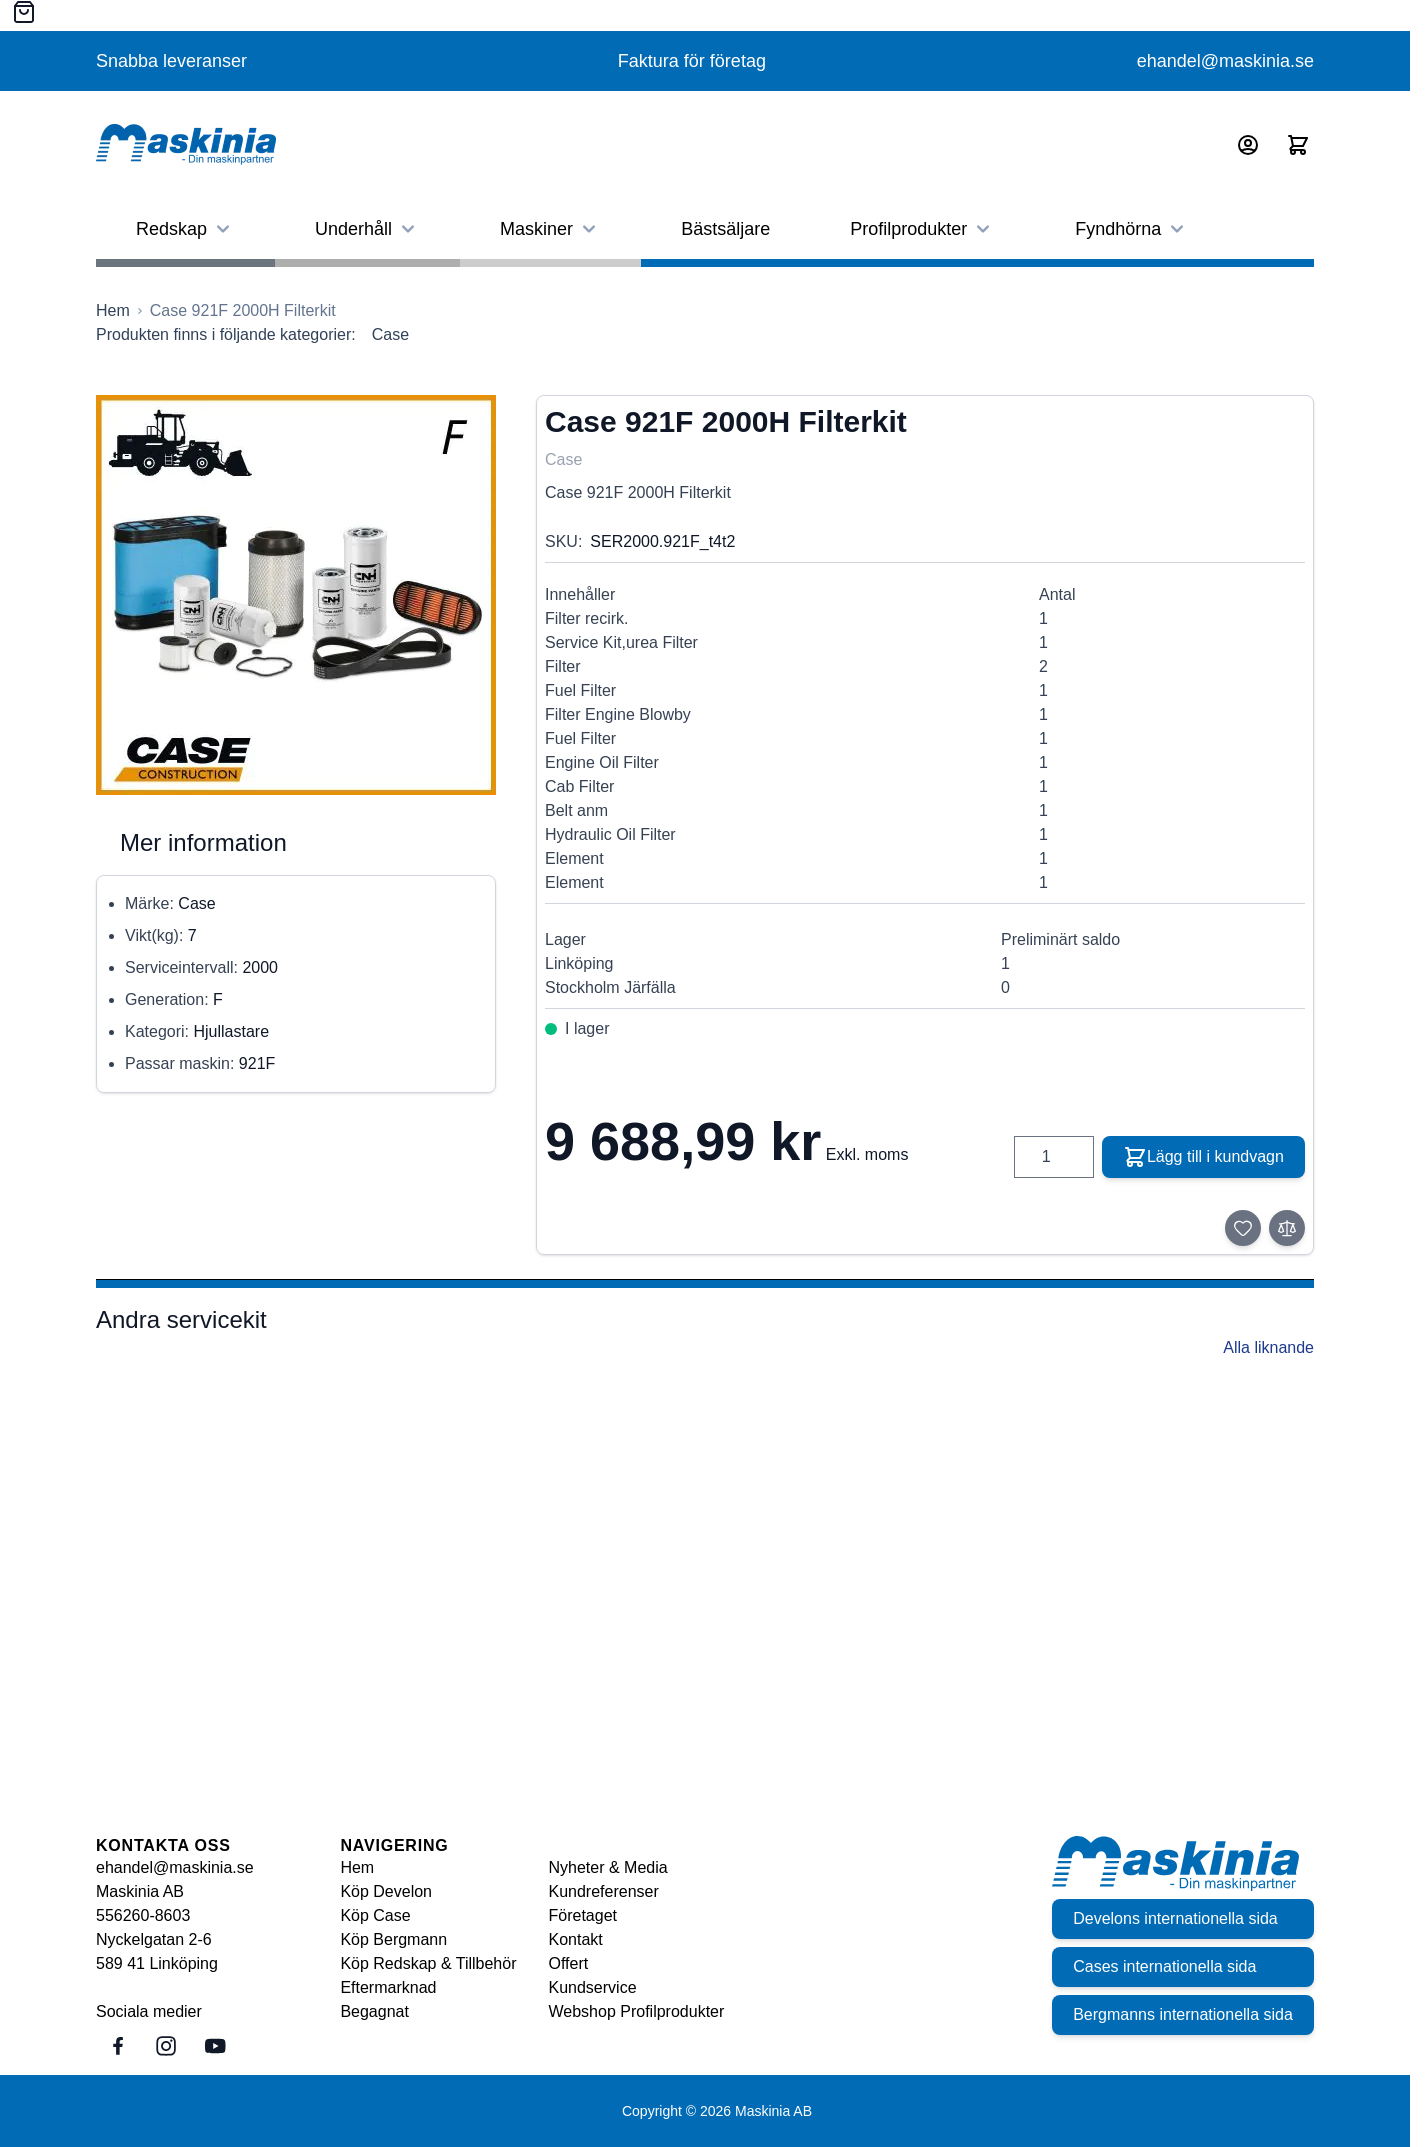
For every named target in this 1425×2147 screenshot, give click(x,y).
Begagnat (374, 2011)
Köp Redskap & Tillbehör (428, 1963)
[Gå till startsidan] (113, 311)
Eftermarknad (388, 1987)
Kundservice (593, 1987)
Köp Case (375, 1915)
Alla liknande (1268, 1347)
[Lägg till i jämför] (1287, 1228)
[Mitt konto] (1248, 145)
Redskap (185, 229)
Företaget (583, 1915)
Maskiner (550, 229)
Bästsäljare (725, 229)
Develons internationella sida (1172, 1918)
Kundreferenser (604, 1891)
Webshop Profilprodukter (637, 2011)
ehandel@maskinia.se (1225, 61)
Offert (569, 1963)
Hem (357, 1867)
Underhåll (367, 229)
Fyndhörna (1132, 229)
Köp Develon (386, 1891)
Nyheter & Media (608, 1867)
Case (390, 334)
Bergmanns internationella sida (1180, 2014)
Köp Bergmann (393, 1939)
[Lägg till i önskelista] (1243, 1228)
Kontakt (576, 1939)
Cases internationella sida (1161, 1966)
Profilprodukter (922, 229)
